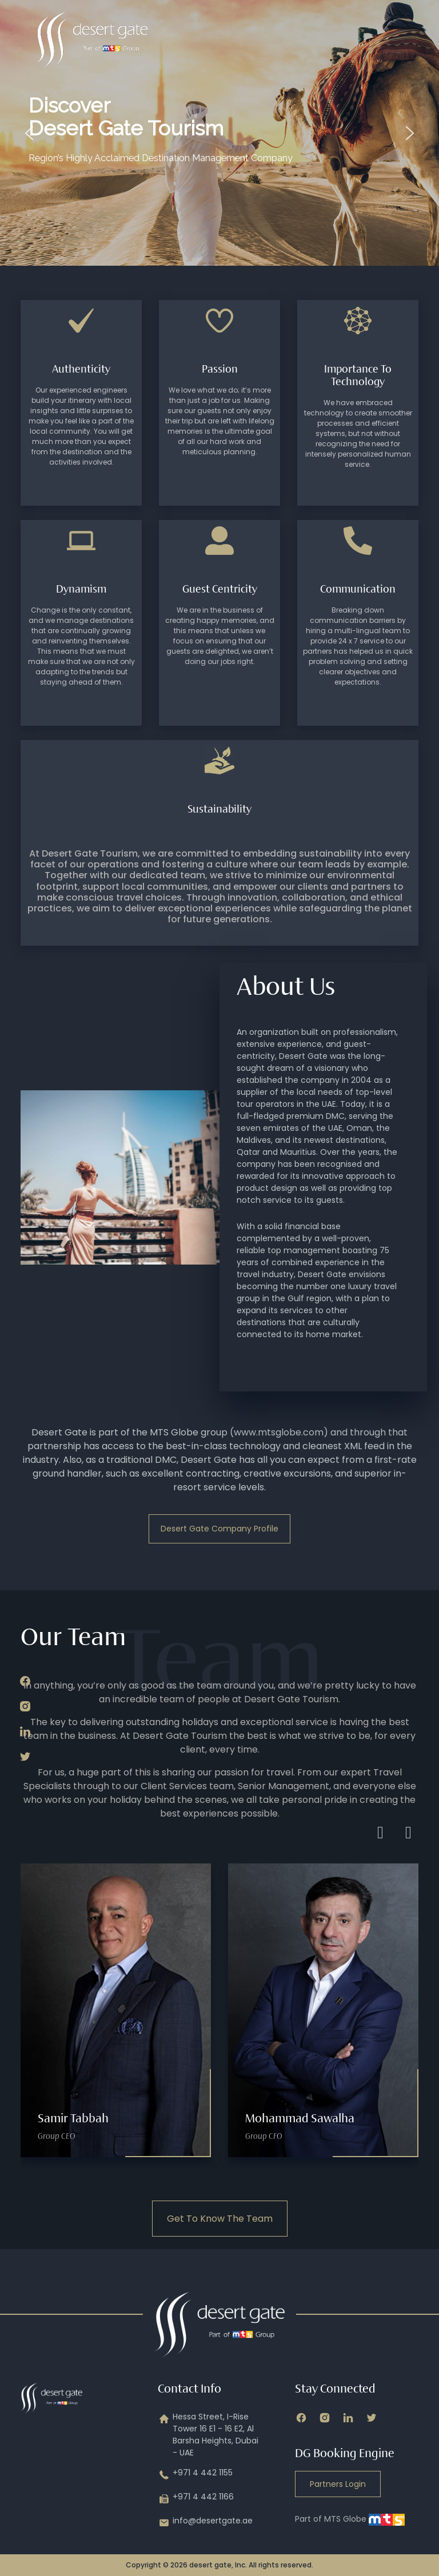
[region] (219, 133)
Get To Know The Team (220, 2218)
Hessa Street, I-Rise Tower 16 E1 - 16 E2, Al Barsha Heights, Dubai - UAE (208, 2435)
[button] (29, 133)
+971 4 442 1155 (195, 2475)
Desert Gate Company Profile (219, 1528)
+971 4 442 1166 (196, 2499)
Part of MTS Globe (350, 2519)
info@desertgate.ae (205, 2523)
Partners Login (338, 2484)
